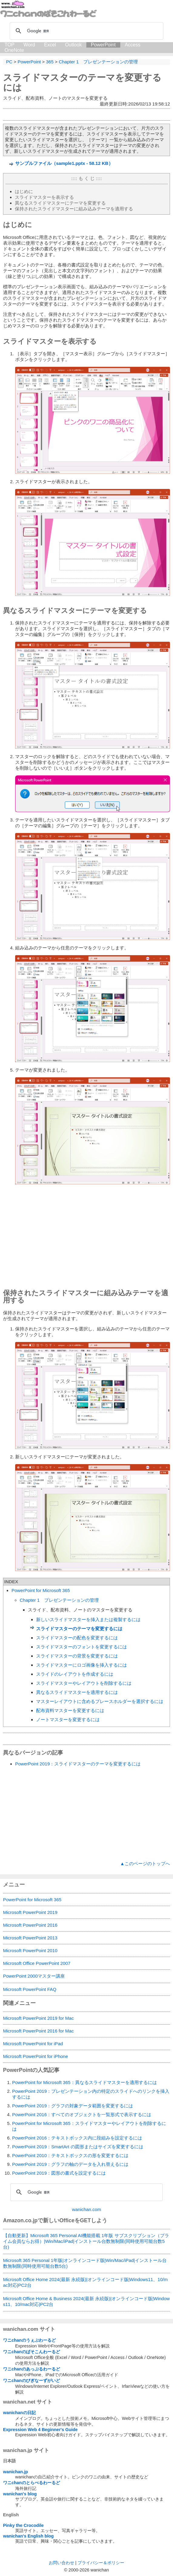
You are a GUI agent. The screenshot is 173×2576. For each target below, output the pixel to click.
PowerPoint (103, 44)
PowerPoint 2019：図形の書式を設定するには (59, 2173)
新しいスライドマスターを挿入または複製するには (88, 1619)
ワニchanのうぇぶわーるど (29, 2340)
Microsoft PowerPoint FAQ (29, 1989)
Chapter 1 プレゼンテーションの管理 (59, 1600)
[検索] (85, 31)
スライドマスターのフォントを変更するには (81, 1646)
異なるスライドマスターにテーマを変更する (60, 203)
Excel (50, 44)
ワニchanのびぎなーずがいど (31, 2380)
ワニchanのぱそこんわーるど (31, 2351)
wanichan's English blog (28, 2536)
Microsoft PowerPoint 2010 (30, 1950)
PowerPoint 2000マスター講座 (34, 1976)
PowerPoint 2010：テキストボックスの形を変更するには (70, 2155)
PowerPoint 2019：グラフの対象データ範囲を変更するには (72, 2105)
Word (29, 44)
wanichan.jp (15, 2471)
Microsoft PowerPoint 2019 (30, 1912)
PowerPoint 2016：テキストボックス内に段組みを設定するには (77, 2137)
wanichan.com (86, 2209)
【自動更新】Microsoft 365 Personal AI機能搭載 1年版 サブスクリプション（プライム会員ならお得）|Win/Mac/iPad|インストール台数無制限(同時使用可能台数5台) (86, 2241)
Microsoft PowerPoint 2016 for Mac (38, 2030)
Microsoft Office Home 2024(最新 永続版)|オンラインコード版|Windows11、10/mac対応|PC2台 (85, 2282)
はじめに (24, 191)
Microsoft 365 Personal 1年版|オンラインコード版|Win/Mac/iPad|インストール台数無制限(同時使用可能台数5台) (85, 2263)
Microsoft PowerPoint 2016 (30, 1925)
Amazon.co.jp (20, 2220)
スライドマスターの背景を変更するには (77, 1655)
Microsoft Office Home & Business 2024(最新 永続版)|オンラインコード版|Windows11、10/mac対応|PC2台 (86, 2301)
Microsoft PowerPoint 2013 (30, 1937)
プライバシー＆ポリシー (101, 2562)
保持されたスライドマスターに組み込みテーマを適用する (74, 208)
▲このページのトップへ (145, 1863)
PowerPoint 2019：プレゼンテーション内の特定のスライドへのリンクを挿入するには (90, 2094)
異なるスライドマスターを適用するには (77, 1692)
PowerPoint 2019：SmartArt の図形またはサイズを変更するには (77, 2146)
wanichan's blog (20, 2493)
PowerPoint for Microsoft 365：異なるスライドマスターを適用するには (84, 2082)
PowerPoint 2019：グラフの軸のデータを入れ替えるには (70, 2164)
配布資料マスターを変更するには (70, 1710)
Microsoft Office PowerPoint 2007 (36, 1963)
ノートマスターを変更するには (68, 1719)
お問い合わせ (61, 2562)
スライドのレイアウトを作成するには (74, 1674)
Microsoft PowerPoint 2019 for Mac (38, 2018)
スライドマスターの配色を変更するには (77, 1637)
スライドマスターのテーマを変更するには (79, 1628)
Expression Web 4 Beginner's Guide (40, 2429)
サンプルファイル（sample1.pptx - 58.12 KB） (64, 163)
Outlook (73, 44)
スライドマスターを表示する (44, 197)
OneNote (14, 50)
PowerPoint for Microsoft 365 (41, 1590)
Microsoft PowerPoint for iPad (33, 2043)
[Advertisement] (86, 1238)
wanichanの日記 (19, 2412)
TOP (10, 44)
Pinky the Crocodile (23, 2525)
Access (133, 44)
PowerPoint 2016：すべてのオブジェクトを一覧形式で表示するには (81, 2114)
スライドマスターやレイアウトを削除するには (83, 1683)
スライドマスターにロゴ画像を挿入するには (81, 1665)
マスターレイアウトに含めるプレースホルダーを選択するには (99, 1701)
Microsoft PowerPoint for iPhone (35, 2056)
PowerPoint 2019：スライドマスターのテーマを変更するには (78, 1763)
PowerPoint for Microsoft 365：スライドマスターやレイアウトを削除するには (89, 2126)
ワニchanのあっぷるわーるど (31, 2369)
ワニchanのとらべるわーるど (31, 2482)
